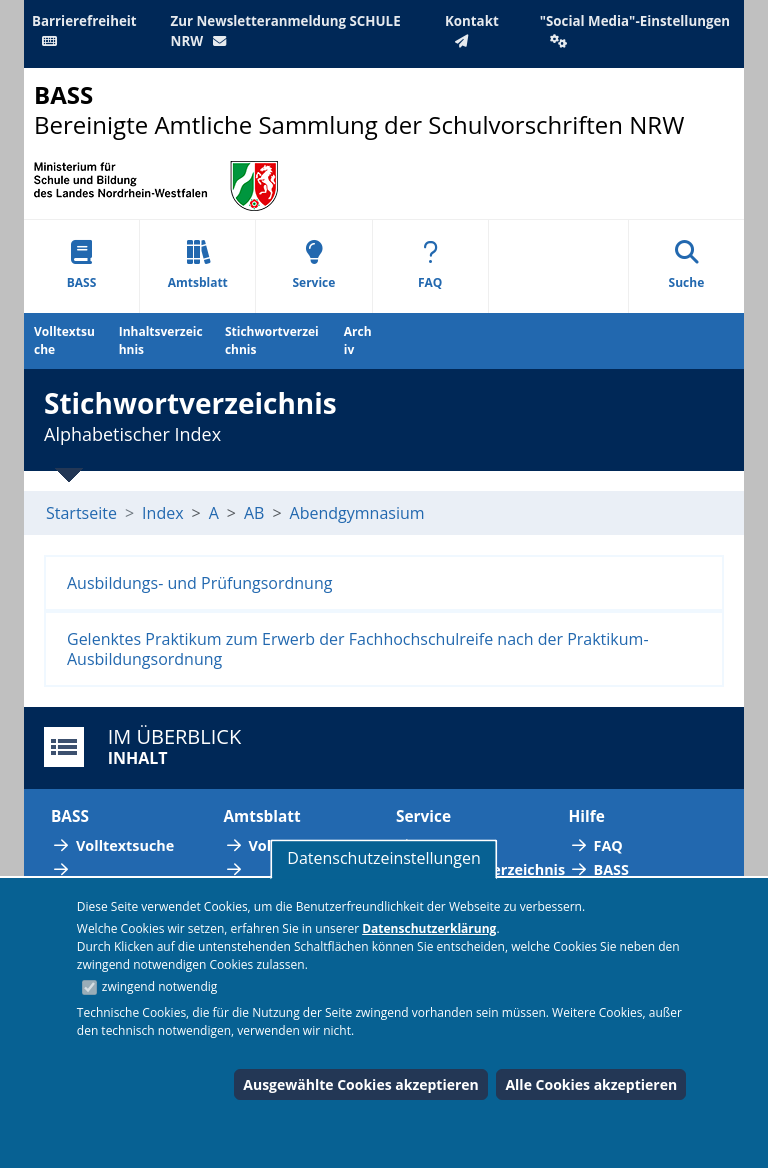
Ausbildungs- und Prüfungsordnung (199, 583)
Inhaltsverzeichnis (161, 340)
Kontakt (472, 30)
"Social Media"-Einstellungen (635, 30)
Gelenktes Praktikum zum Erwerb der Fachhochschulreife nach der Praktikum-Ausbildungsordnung (358, 649)
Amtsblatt (198, 265)
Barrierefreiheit (84, 30)
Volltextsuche (64, 340)
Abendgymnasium (357, 513)
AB (254, 513)
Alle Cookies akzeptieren (591, 1084)
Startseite (81, 513)
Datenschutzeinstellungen (383, 858)
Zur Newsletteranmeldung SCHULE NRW (286, 31)
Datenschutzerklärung (429, 928)
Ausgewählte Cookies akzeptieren (361, 1084)
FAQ (430, 265)
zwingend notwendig (160, 986)
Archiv (358, 340)
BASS (82, 265)
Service (313, 265)
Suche (687, 265)
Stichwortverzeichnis (272, 340)
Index (162, 513)
